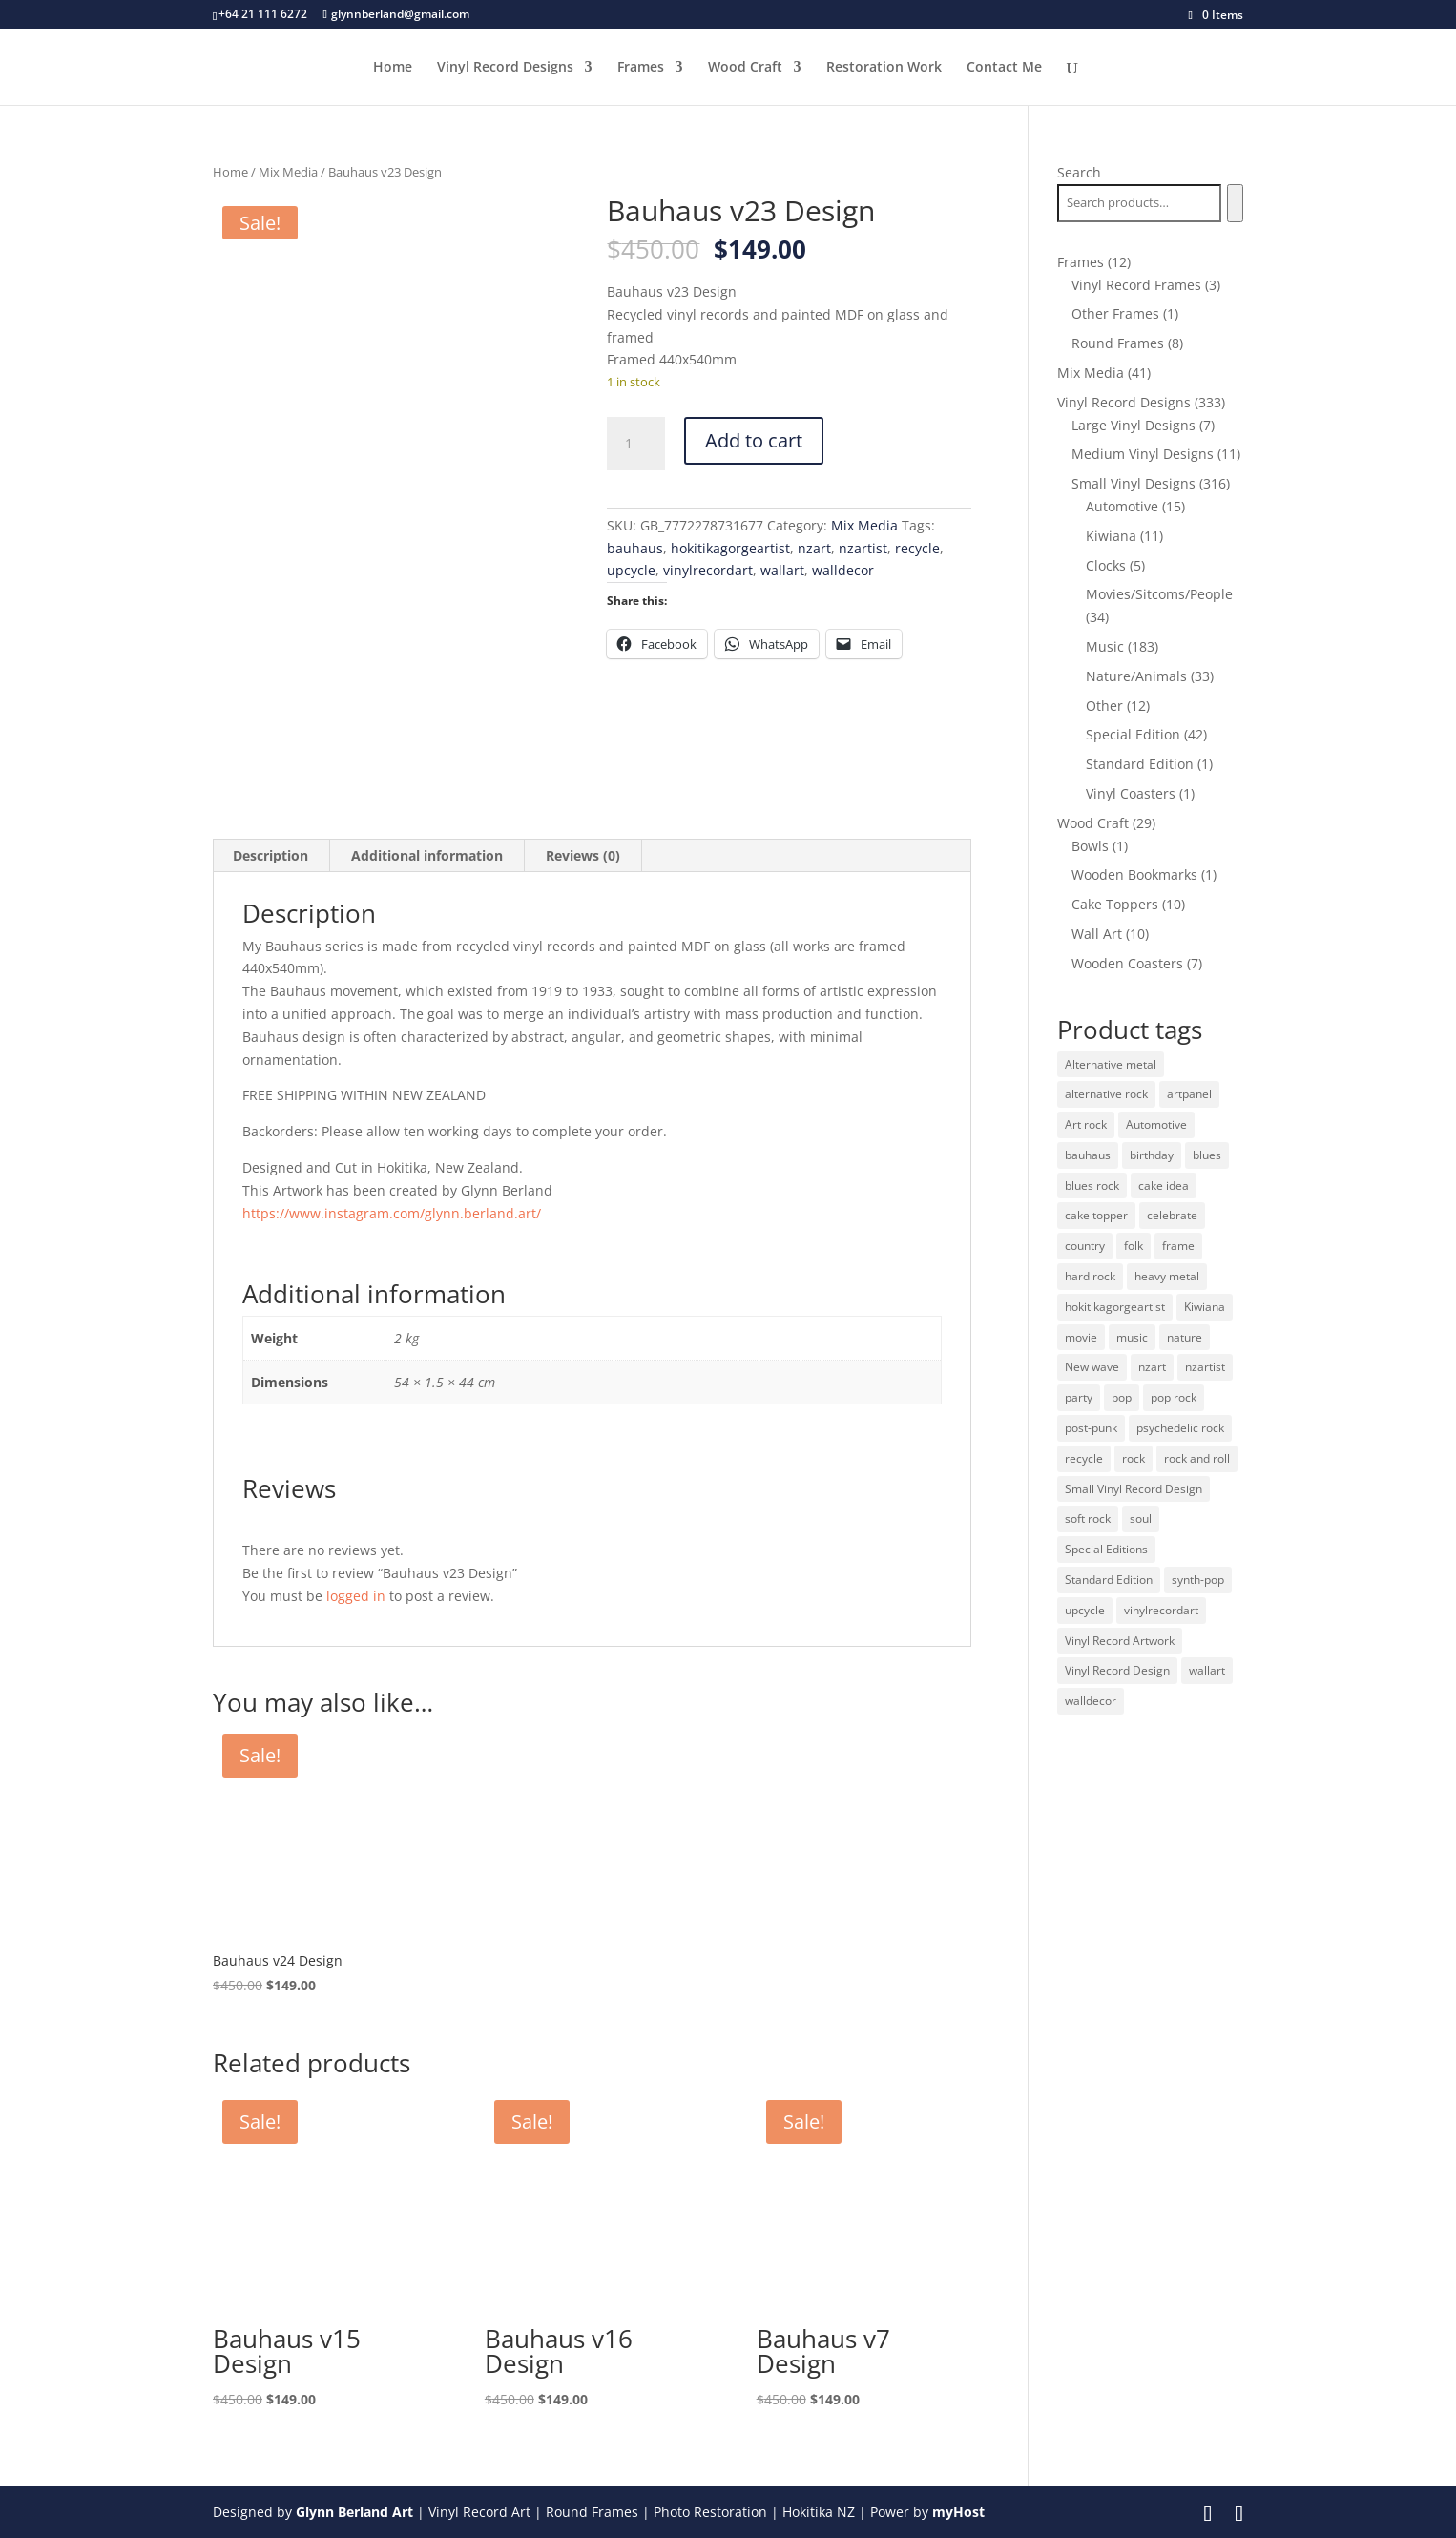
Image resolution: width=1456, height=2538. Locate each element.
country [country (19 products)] (1085, 1246)
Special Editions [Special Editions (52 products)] (1106, 1549)
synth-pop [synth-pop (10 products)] (1198, 1579)
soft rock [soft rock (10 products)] (1088, 1518)
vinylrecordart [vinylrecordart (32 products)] (1161, 1610)
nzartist (863, 548)
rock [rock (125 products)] (1133, 1458)
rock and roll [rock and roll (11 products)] (1197, 1458)
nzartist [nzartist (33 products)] (1205, 1367)
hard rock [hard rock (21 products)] (1090, 1276)
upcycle (631, 570)
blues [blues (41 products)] (1207, 1155)
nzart (814, 548)
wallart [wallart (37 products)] (1207, 1670)
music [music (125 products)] (1132, 1337)
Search (1079, 172)
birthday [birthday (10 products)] (1152, 1155)
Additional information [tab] (427, 855)
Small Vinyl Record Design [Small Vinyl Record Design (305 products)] (1133, 1489)
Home (392, 67)
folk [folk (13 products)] (1133, 1246)
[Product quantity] (635, 443)
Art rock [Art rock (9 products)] (1086, 1124)
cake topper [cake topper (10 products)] (1096, 1215)
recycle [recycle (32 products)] (1084, 1458)
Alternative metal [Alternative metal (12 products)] (1110, 1064)
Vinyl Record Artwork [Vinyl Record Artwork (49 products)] (1120, 1641)
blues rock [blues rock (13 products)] (1092, 1185)
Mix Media (288, 171)
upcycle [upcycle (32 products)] (1085, 1610)
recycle (917, 548)
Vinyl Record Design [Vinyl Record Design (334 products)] (1117, 1670)
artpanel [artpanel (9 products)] (1189, 1094)
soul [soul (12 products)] (1141, 1518)
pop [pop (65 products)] (1122, 1397)
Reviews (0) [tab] (583, 855)
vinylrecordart (708, 570)
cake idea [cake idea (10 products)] (1163, 1185)
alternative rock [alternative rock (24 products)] (1106, 1094)
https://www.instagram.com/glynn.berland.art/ (391, 1213)
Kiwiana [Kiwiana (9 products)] (1204, 1307)
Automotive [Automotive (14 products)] (1156, 1124)
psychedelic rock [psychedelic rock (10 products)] (1180, 1428)
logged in (355, 1596)
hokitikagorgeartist (730, 548)
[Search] (1235, 203)
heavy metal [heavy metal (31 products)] (1166, 1276)
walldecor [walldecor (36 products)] (1090, 1701)
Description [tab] (270, 855)
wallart (782, 570)
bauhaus (635, 548)
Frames (640, 67)
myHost (958, 2512)
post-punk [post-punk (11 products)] (1091, 1428)
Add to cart (753, 440)
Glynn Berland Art (354, 2512)
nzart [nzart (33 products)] (1152, 1367)
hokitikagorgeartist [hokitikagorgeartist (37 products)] (1115, 1307)
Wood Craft (745, 67)
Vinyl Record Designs (505, 67)
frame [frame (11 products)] (1178, 1246)
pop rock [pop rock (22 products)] (1173, 1397)
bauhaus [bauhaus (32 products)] (1088, 1155)
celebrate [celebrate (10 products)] (1172, 1215)
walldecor (843, 570)
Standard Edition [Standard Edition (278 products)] (1109, 1579)
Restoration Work (884, 67)
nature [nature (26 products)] (1184, 1337)
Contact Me (1004, 67)
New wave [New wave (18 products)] (1092, 1367)
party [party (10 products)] (1078, 1397)
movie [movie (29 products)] (1081, 1337)
